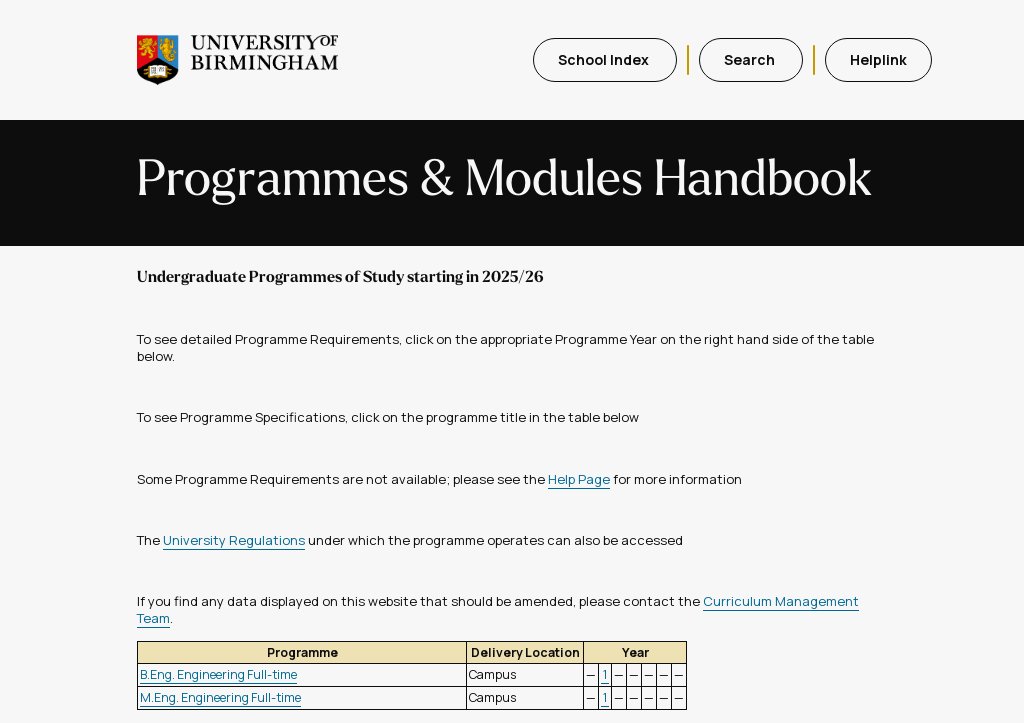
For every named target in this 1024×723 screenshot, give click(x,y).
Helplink (878, 59)
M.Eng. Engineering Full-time (220, 697)
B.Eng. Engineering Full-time (218, 674)
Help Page (579, 479)
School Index (605, 59)
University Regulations (234, 540)
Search (751, 59)
